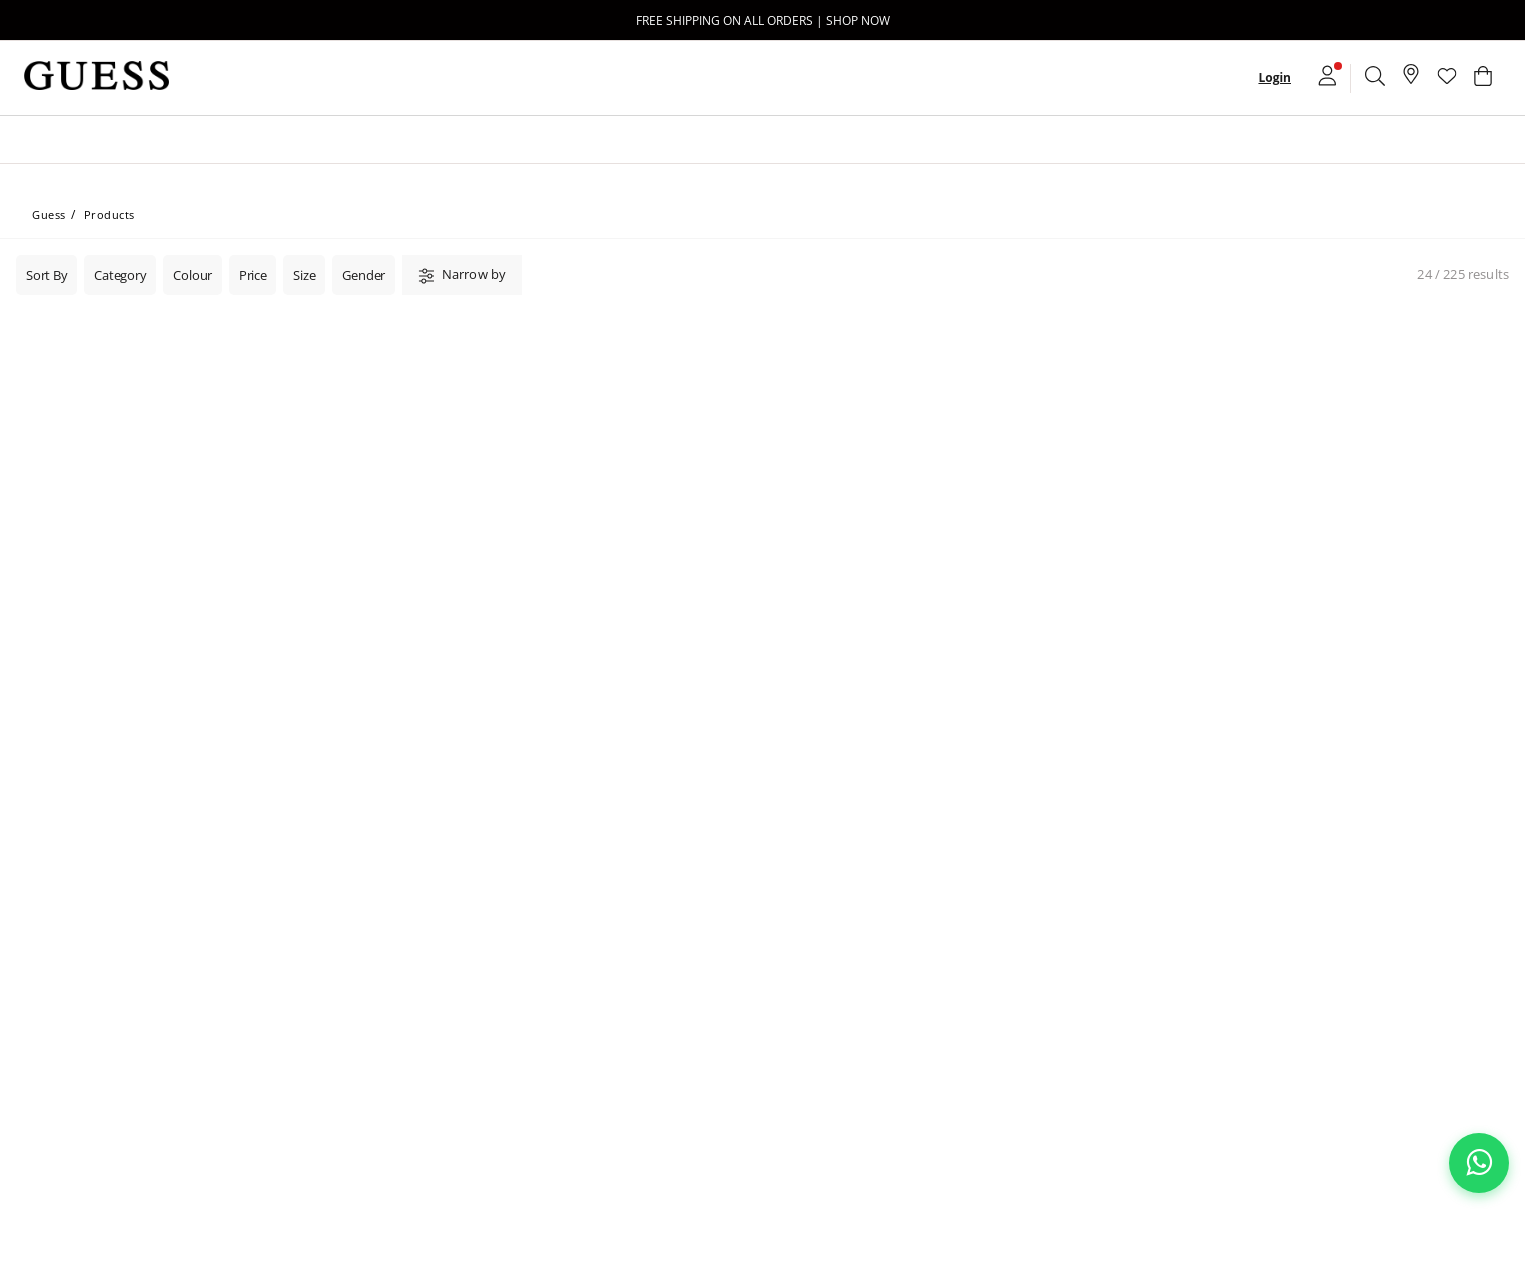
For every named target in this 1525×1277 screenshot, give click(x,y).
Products (109, 214)
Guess (49, 214)
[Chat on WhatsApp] (1479, 1163)
